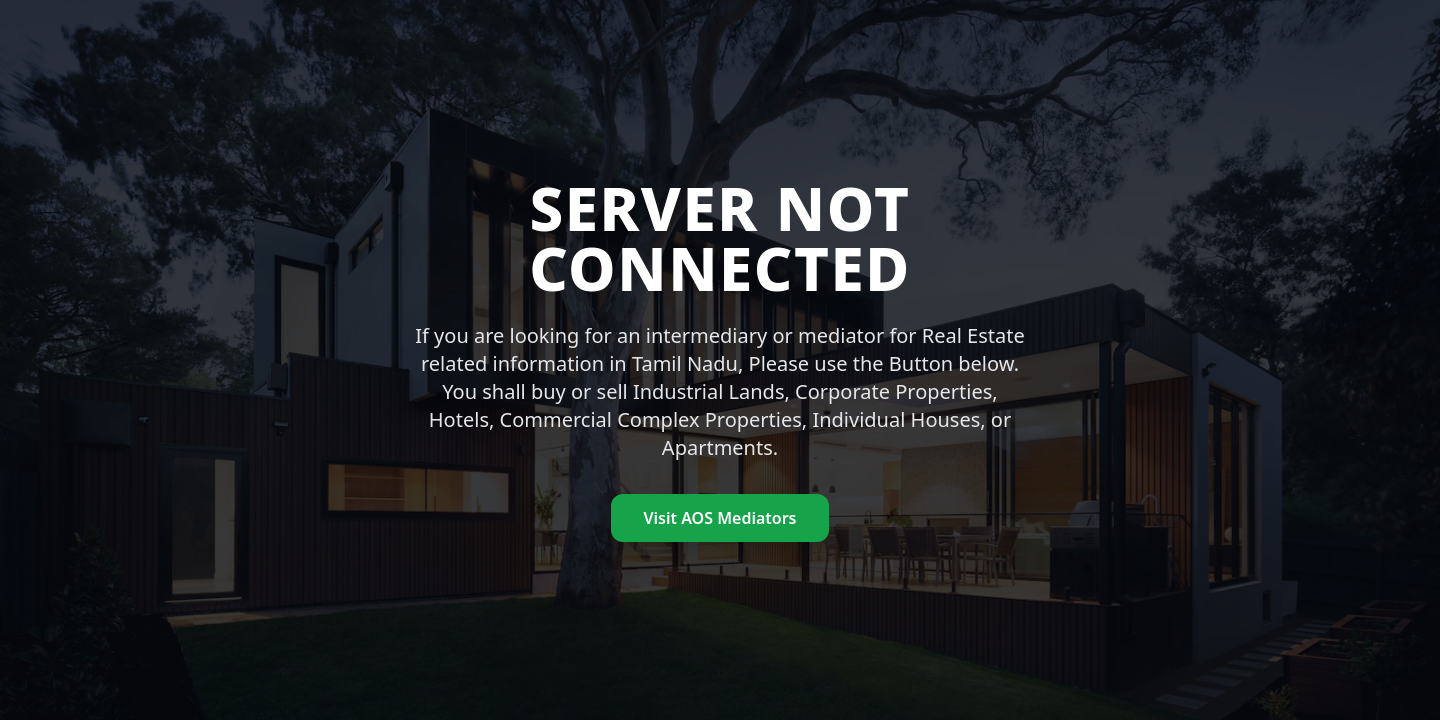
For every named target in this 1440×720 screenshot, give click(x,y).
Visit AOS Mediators (719, 518)
